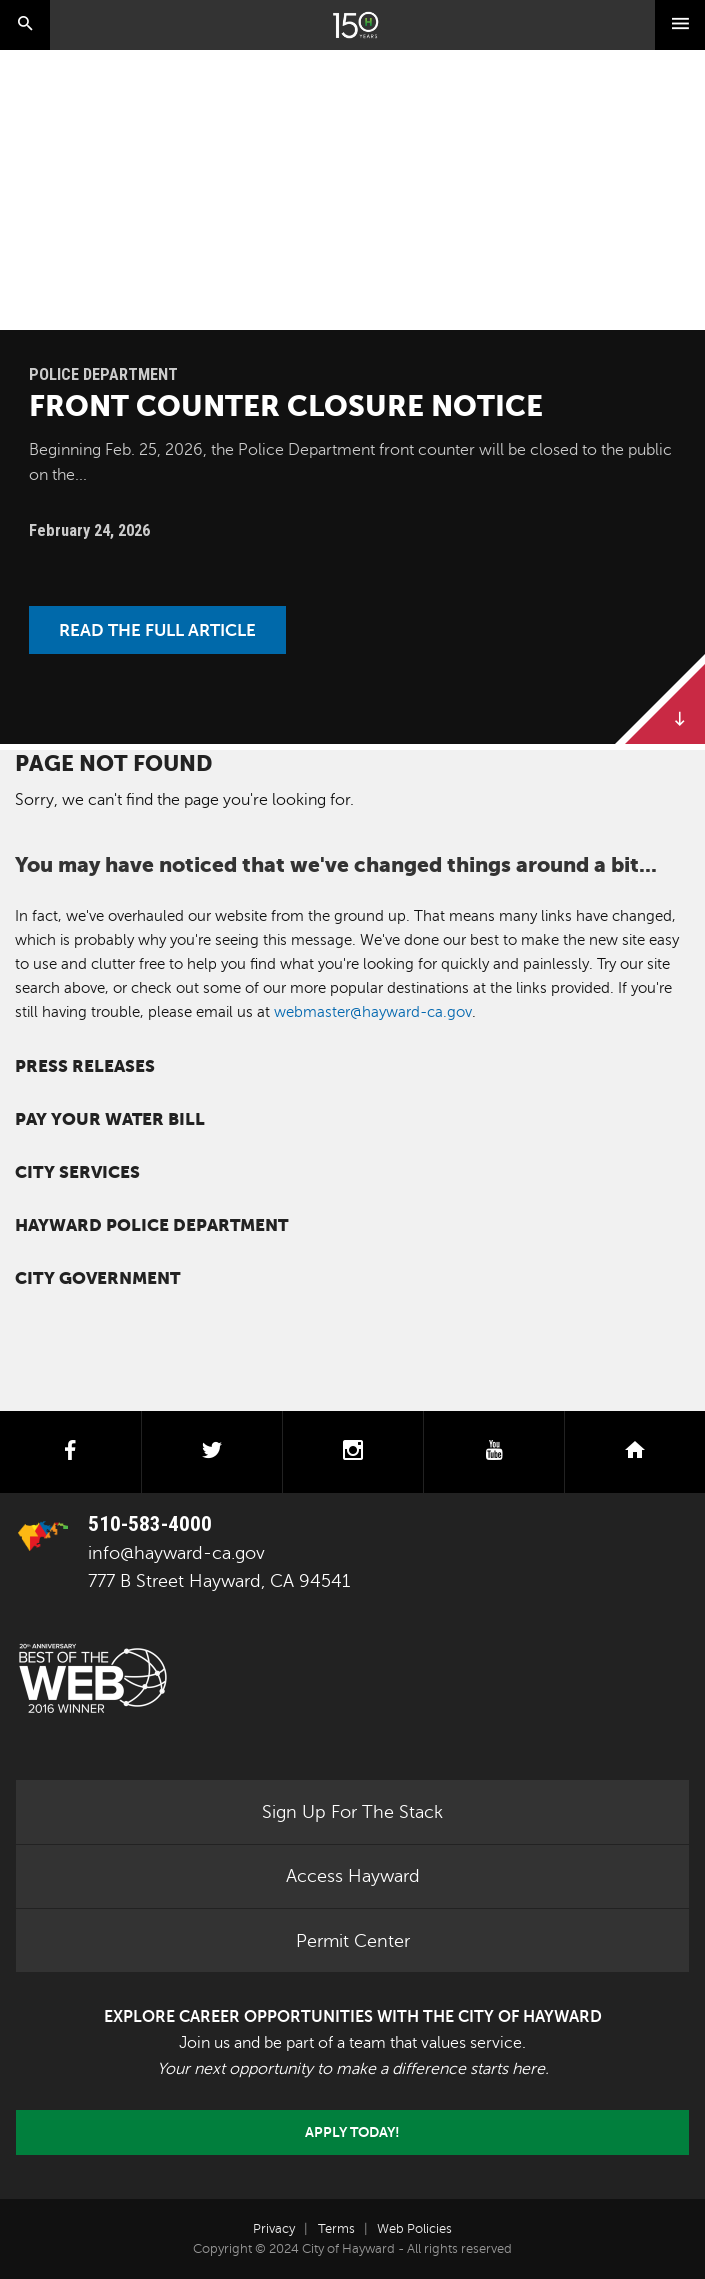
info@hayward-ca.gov (176, 1553)
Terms (336, 2229)
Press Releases (85, 1066)
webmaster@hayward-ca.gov (373, 1012)
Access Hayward (353, 1876)
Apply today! (352, 2132)
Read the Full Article (157, 630)
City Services (77, 1172)
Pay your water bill (110, 1119)
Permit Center (353, 1941)
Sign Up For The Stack (352, 1812)
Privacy (274, 2229)
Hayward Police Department (151, 1225)
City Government (97, 1278)
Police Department (103, 374)
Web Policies (414, 2229)
